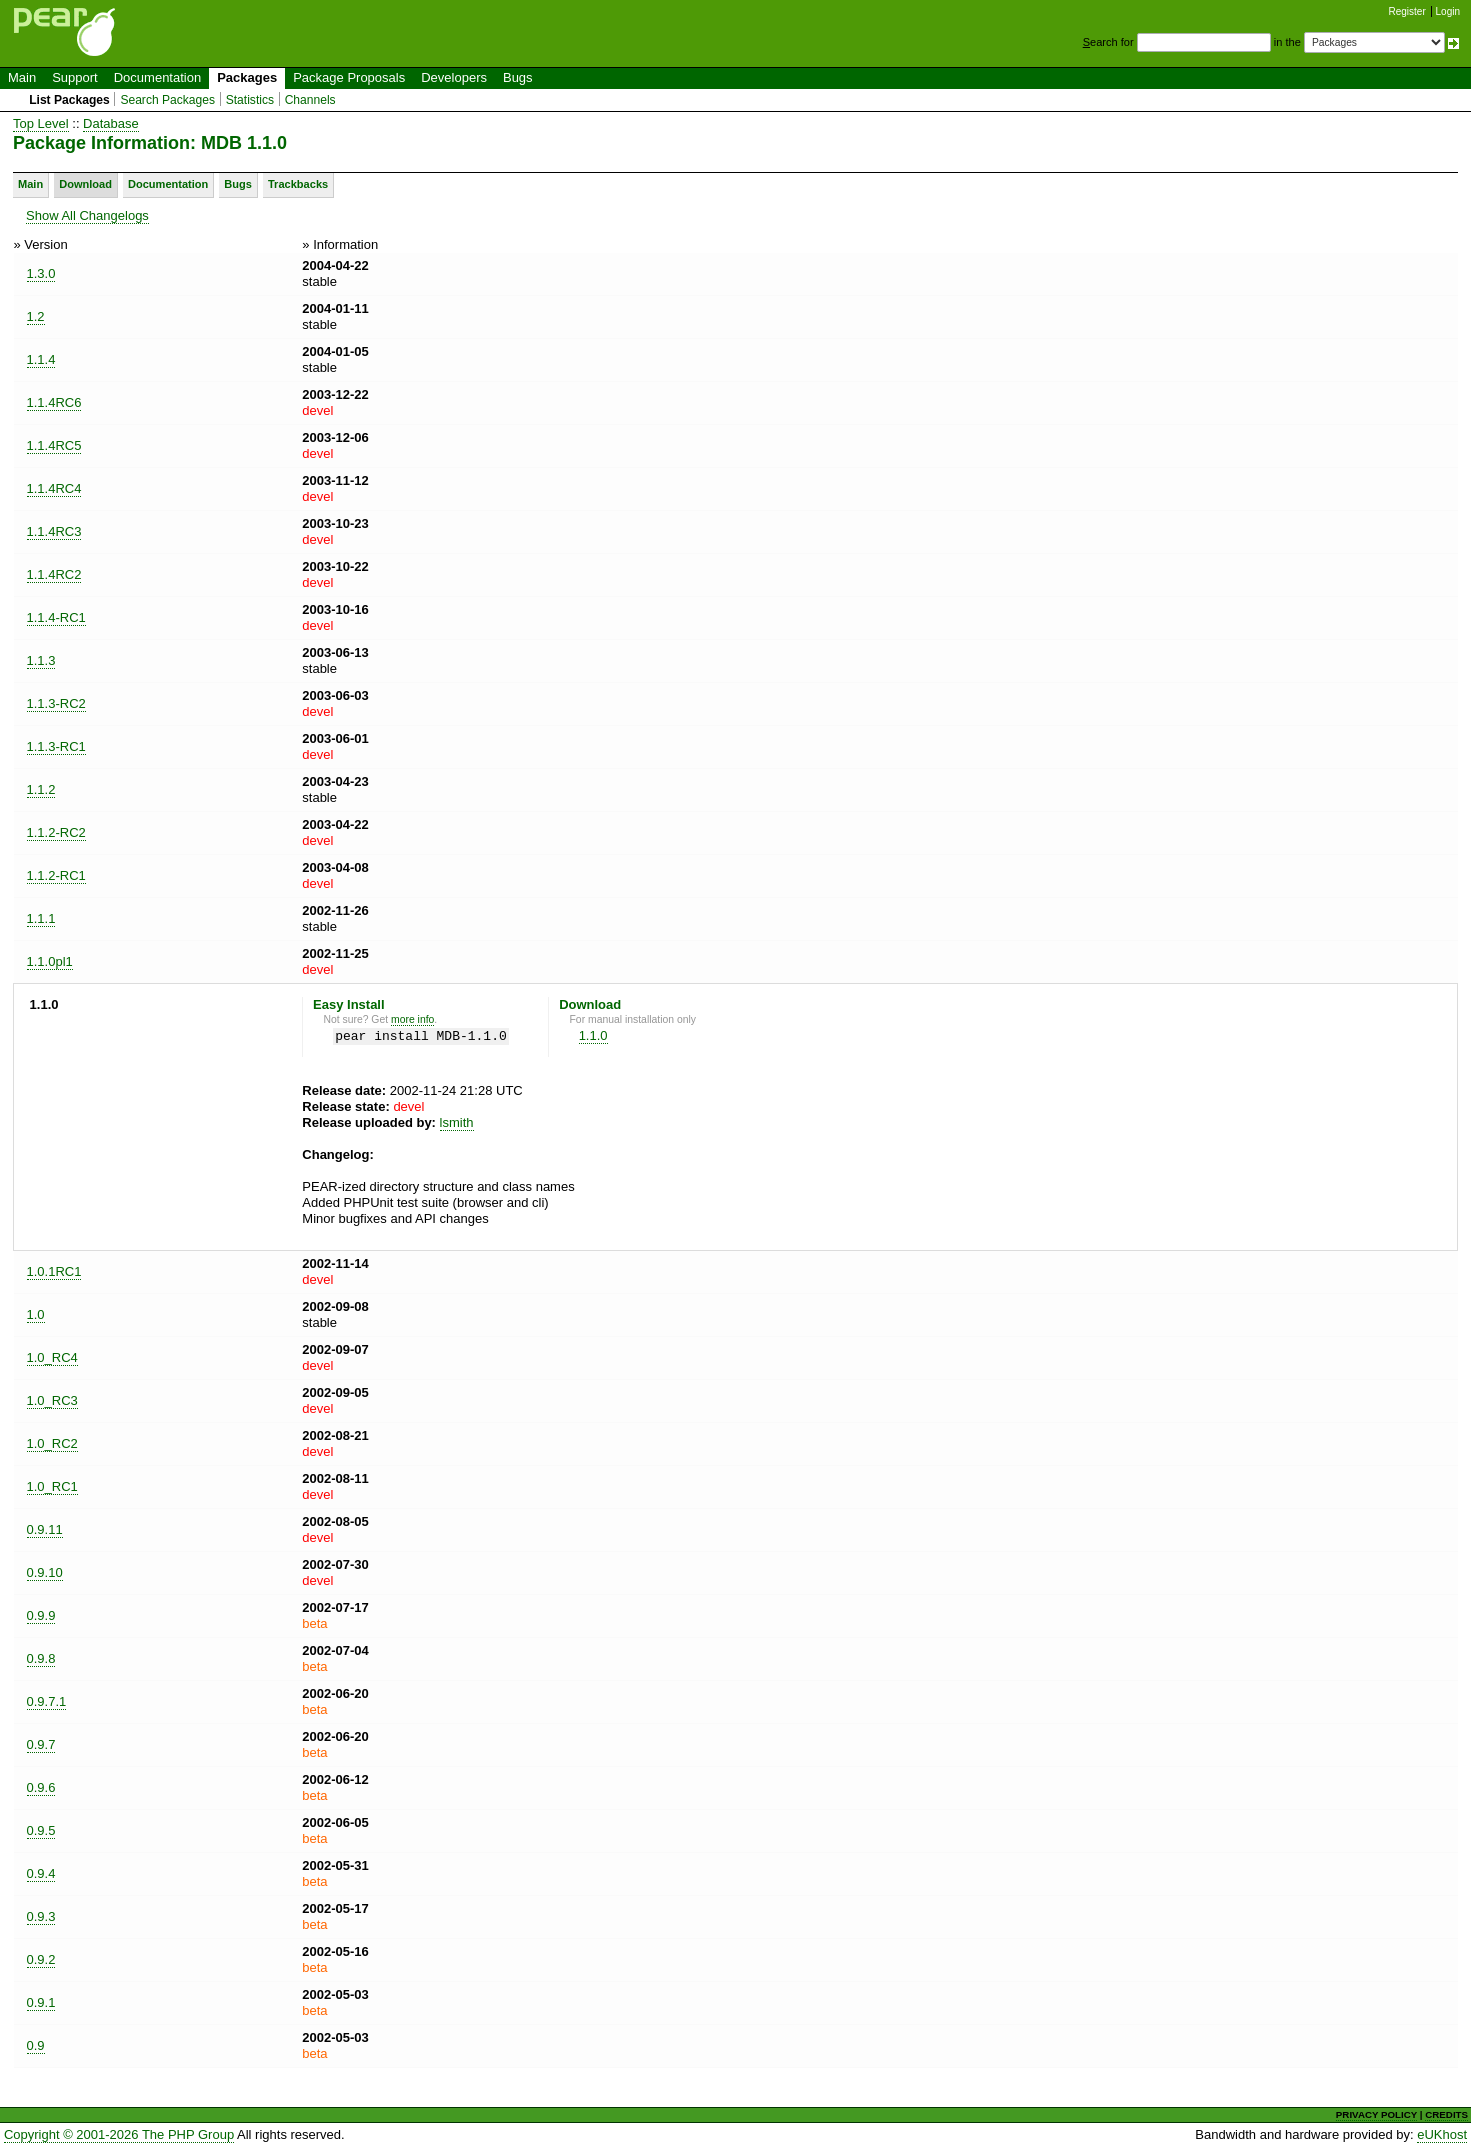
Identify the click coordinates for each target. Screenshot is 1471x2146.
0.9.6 (41, 1787)
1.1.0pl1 (50, 961)
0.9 (36, 2045)
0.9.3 (41, 1916)
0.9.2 (41, 1959)
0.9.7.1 (47, 1701)
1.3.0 (41, 273)
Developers (454, 77)
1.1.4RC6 (54, 402)
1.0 (36, 1314)
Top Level (41, 123)
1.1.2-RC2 (56, 832)
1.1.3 (41, 660)
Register (1407, 11)
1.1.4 (41, 359)
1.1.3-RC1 (56, 746)
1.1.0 (593, 1035)
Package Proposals (349, 77)
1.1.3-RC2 (56, 703)
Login (1448, 11)
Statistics (250, 100)
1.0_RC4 (52, 1357)
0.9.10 (45, 1572)
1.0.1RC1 (54, 1271)
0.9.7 (41, 1744)
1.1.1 (41, 918)
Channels (310, 100)
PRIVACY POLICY (1376, 2114)
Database (111, 123)
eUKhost (1442, 2134)
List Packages (69, 100)
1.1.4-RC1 (56, 617)
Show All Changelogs (87, 215)
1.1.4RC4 (54, 488)
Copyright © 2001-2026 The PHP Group (119, 2134)
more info (412, 1019)
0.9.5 (41, 1830)
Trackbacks (298, 184)
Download (85, 184)
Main (22, 77)
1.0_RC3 (52, 1400)
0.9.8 (41, 1658)
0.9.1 (41, 2002)
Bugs (518, 77)
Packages (247, 77)
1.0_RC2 (52, 1443)
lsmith (457, 1122)
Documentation (157, 77)
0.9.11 (45, 1529)
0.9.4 (41, 1873)
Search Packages (167, 100)
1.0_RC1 (52, 1486)
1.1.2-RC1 (56, 875)
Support (75, 77)
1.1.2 (41, 789)
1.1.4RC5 (54, 445)
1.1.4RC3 (54, 531)
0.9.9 (41, 1615)
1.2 (36, 316)
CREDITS (1446, 2114)
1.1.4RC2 (54, 574)
